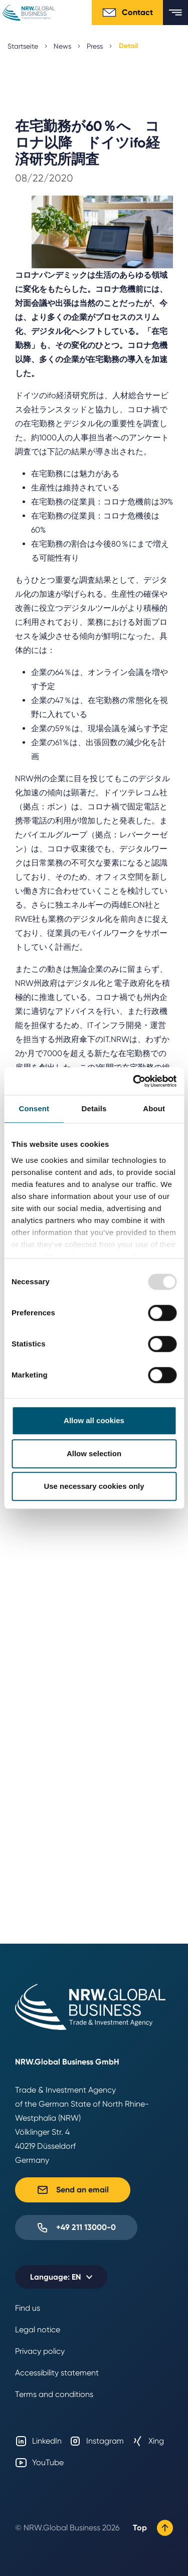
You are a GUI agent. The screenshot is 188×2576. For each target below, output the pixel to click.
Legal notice (37, 2329)
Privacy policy (40, 2351)
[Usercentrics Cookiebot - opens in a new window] (133, 1081)
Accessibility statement (57, 2372)
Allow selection (94, 1453)
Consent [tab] (34, 1108)
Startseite (23, 46)
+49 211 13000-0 (76, 2227)
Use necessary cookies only (94, 1486)
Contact (127, 12)
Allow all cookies (94, 1420)
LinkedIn (38, 2441)
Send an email (73, 2190)
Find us (27, 2308)
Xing (147, 2441)
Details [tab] (94, 1108)
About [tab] (154, 1108)
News (62, 46)
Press (95, 46)
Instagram (96, 2441)
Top (153, 2528)
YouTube (39, 2463)
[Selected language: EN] (61, 2277)
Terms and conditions (54, 2394)
